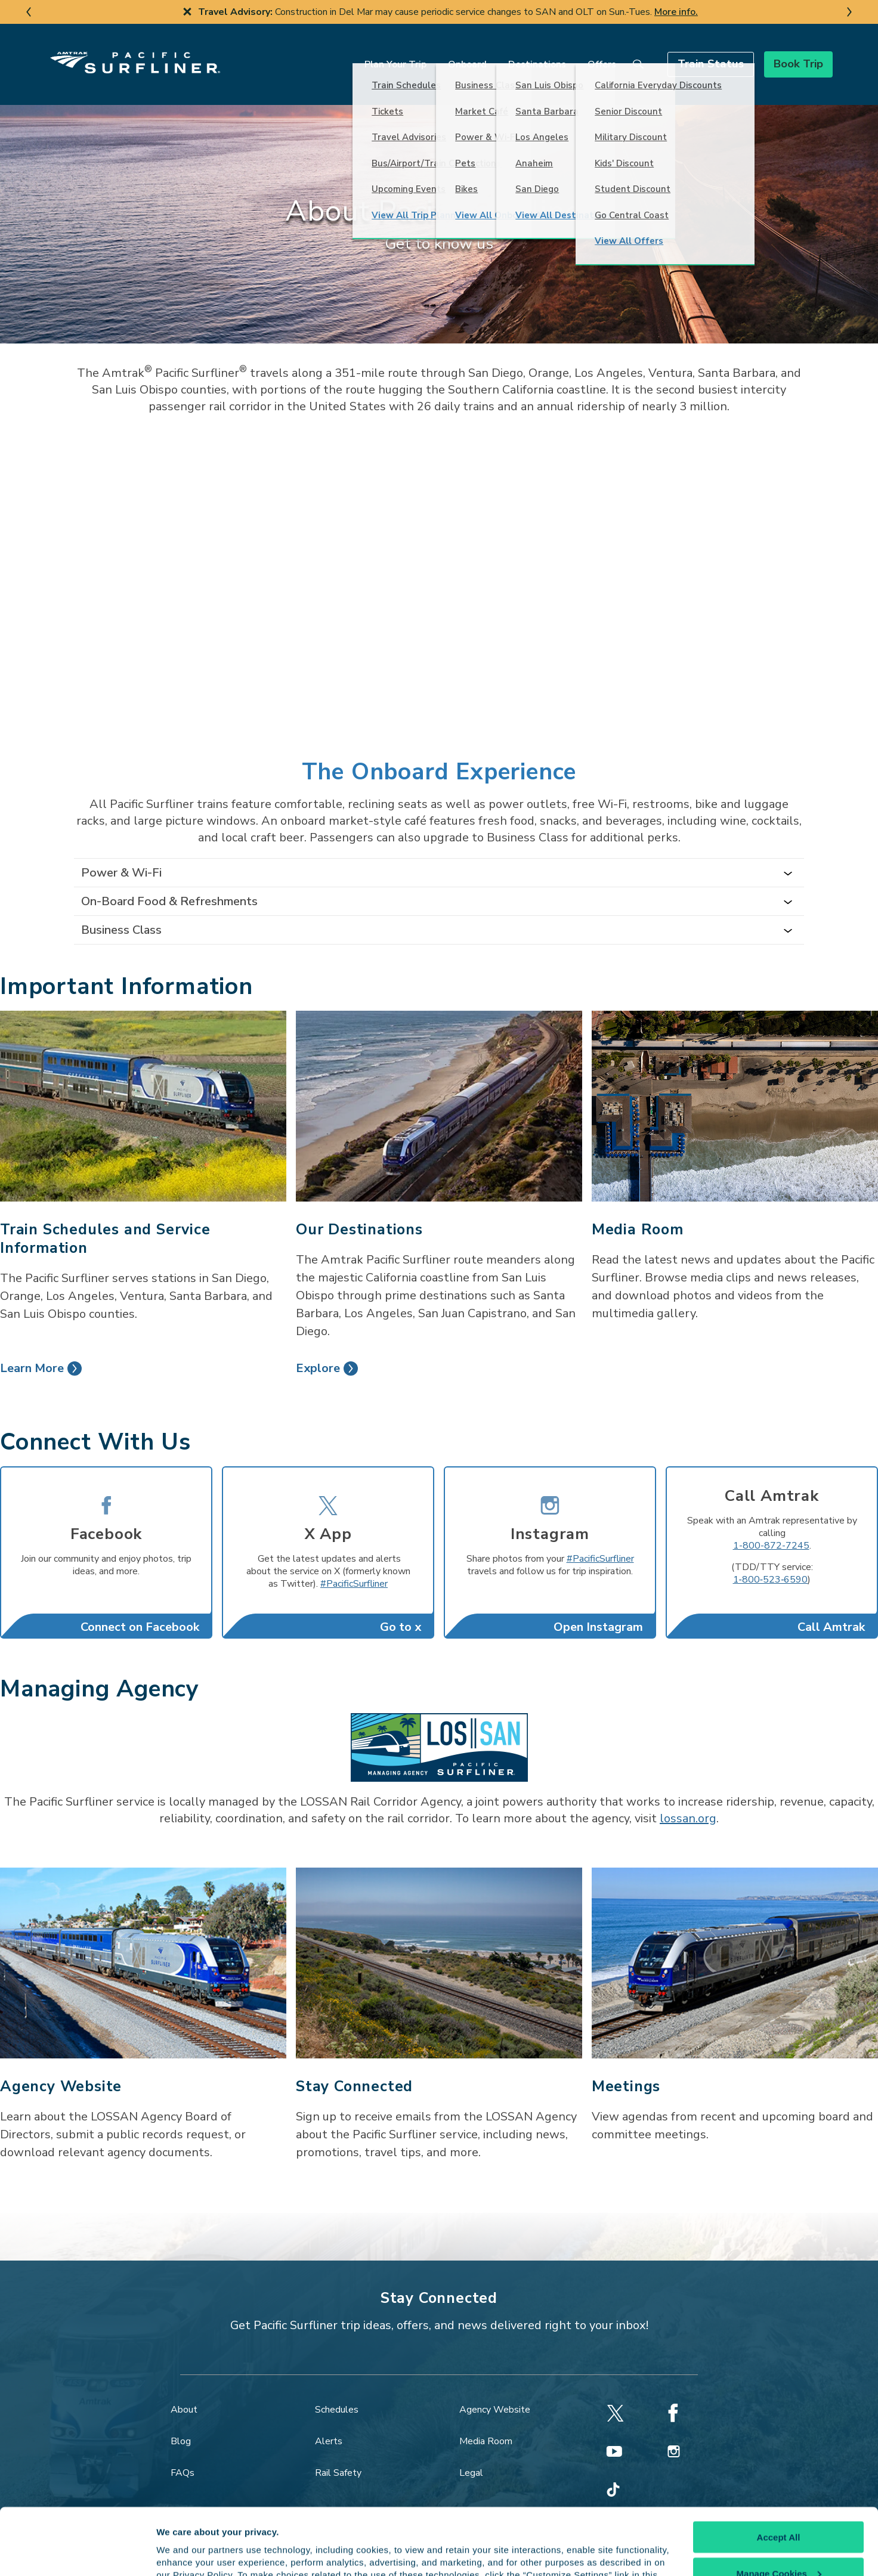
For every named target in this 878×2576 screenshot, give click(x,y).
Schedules (336, 2390)
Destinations (508, 54)
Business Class (121, 911)
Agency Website (61, 2067)
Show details (184, 2552)
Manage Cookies (779, 2506)
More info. (676, 11)
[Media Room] (735, 1087)
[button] (682, 54)
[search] (609, 54)
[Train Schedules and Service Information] (143, 1087)
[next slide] (849, 12)
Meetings (626, 2067)
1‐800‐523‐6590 (770, 1560)
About (184, 2390)
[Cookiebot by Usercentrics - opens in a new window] (77, 2553)
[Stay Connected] (439, 1944)
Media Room (638, 1210)
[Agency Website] (143, 1944)
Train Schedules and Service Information (105, 1219)
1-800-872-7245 (771, 1526)
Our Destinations (359, 1210)
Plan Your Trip (367, 54)
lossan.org (688, 1799)
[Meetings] (735, 1944)
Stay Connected (354, 2067)
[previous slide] (28, 12)
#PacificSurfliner (354, 1564)
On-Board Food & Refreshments (169, 882)
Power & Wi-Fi (121, 854)
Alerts (328, 2422)
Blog (181, 2422)
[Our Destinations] (439, 1087)
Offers (573, 54)
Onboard (438, 54)
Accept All (778, 2471)
